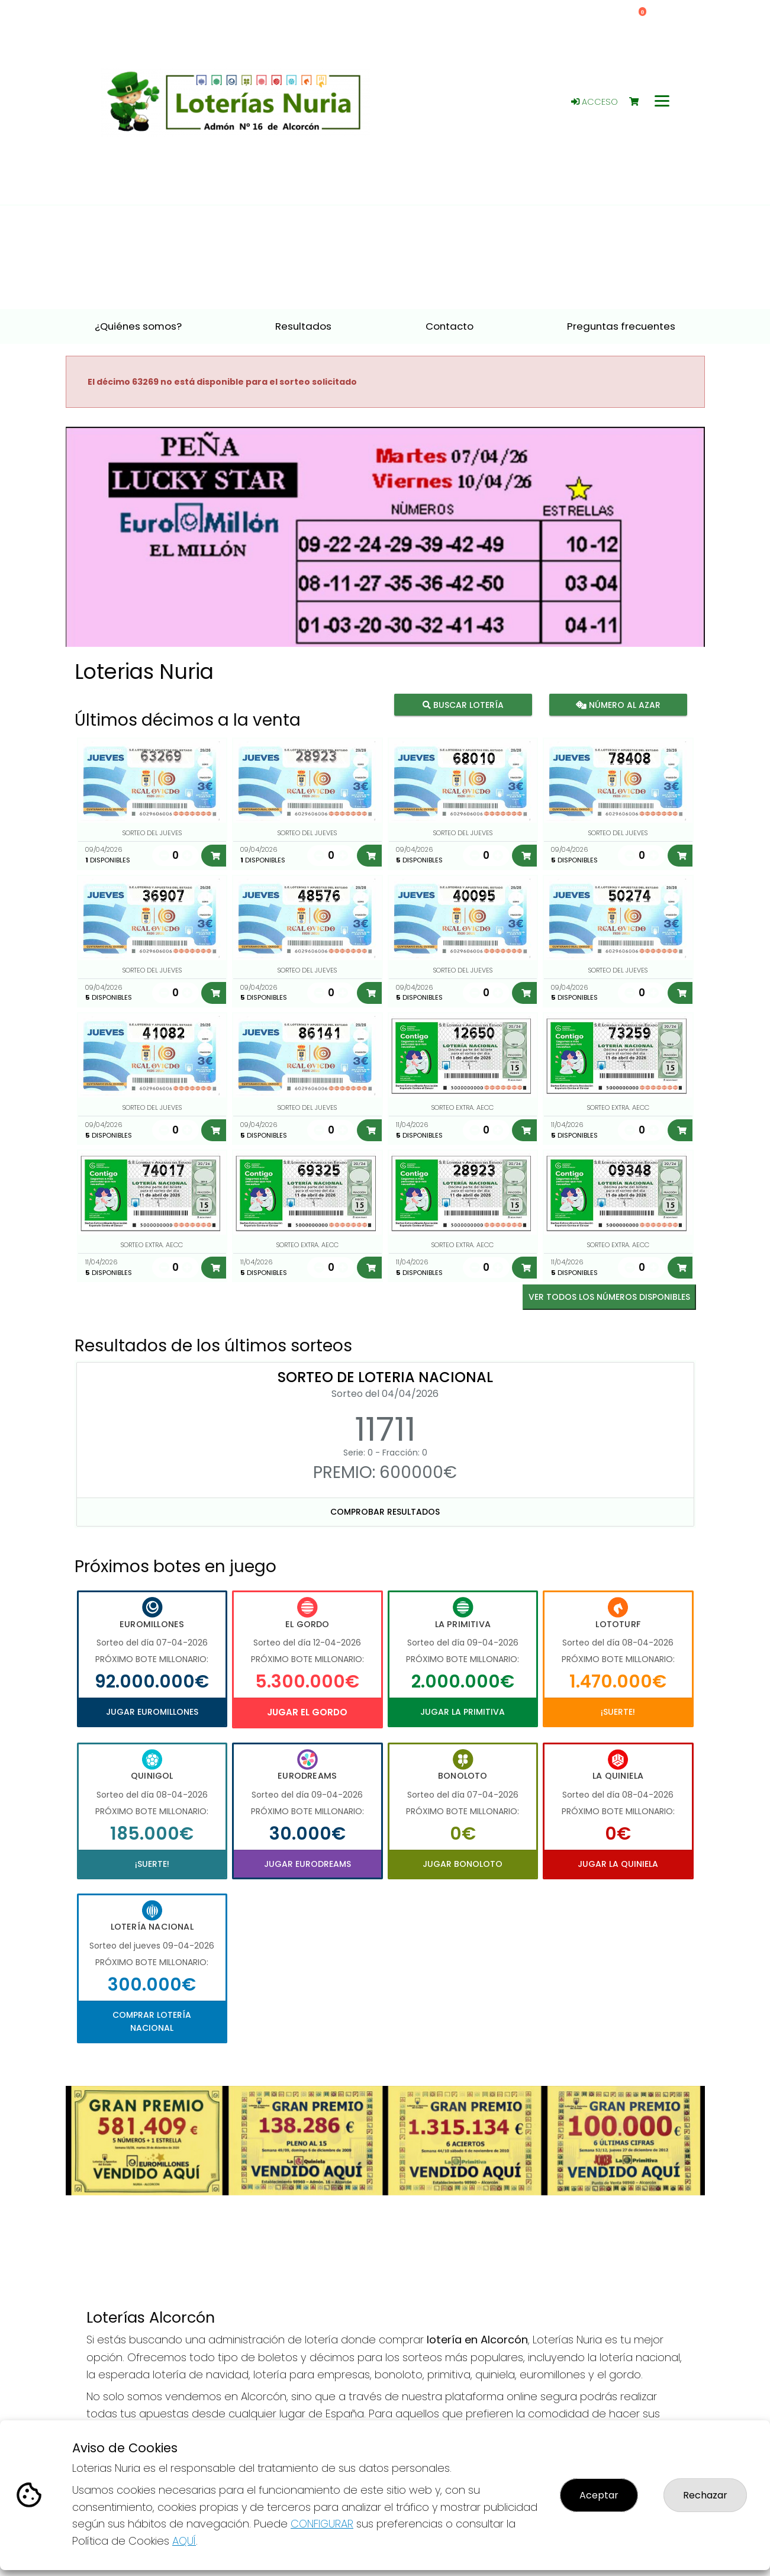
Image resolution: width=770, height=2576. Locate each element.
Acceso (594, 102)
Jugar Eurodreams (307, 1864)
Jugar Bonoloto (462, 1864)
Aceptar (598, 2495)
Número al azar (618, 705)
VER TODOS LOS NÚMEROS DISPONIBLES (609, 1297)
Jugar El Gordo (307, 1712)
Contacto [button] (449, 326)
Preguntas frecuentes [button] (621, 326)
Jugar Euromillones (152, 1712)
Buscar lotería (462, 705)
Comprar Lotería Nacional (151, 2021)
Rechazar (705, 2495)
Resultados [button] (303, 326)
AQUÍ (184, 2540)
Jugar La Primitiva (462, 1712)
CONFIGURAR (322, 2523)
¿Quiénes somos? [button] (138, 326)
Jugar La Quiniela (618, 1864)
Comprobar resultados (385, 1512)
